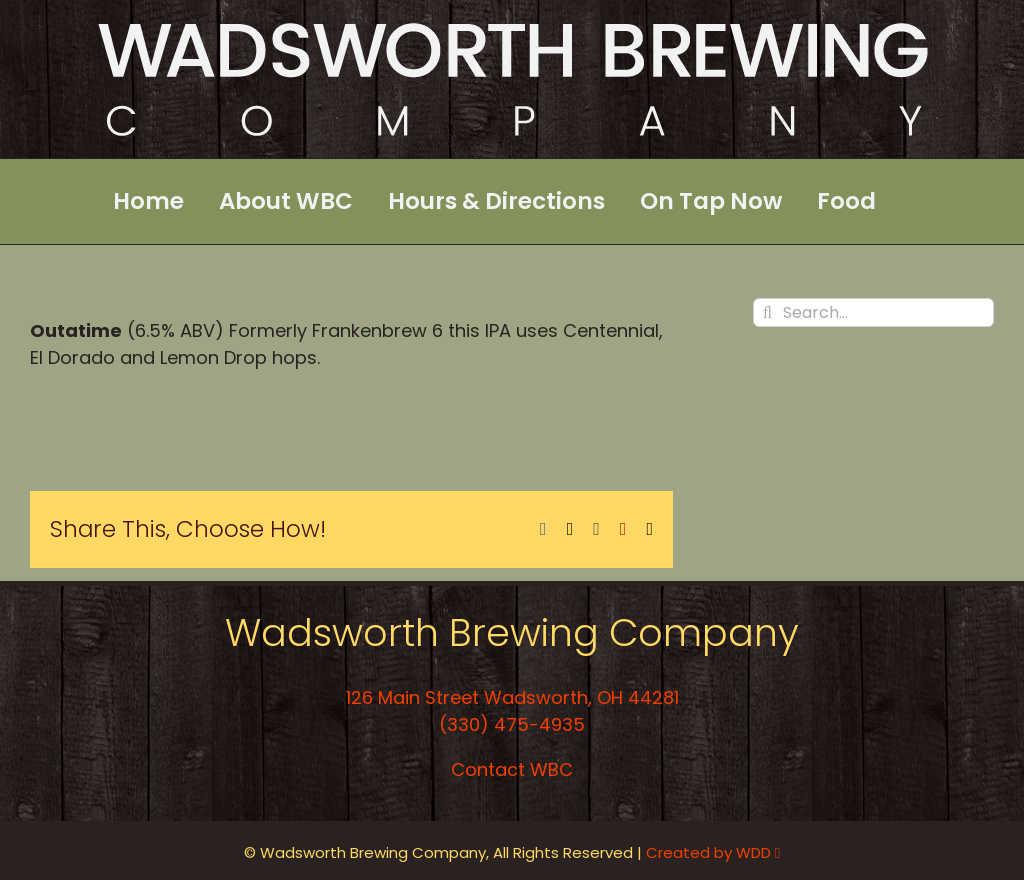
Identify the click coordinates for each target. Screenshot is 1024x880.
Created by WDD (713, 852)
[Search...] (873, 312)
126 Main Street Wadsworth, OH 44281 (512, 697)
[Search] (767, 312)
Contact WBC (512, 769)
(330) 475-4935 (512, 724)
